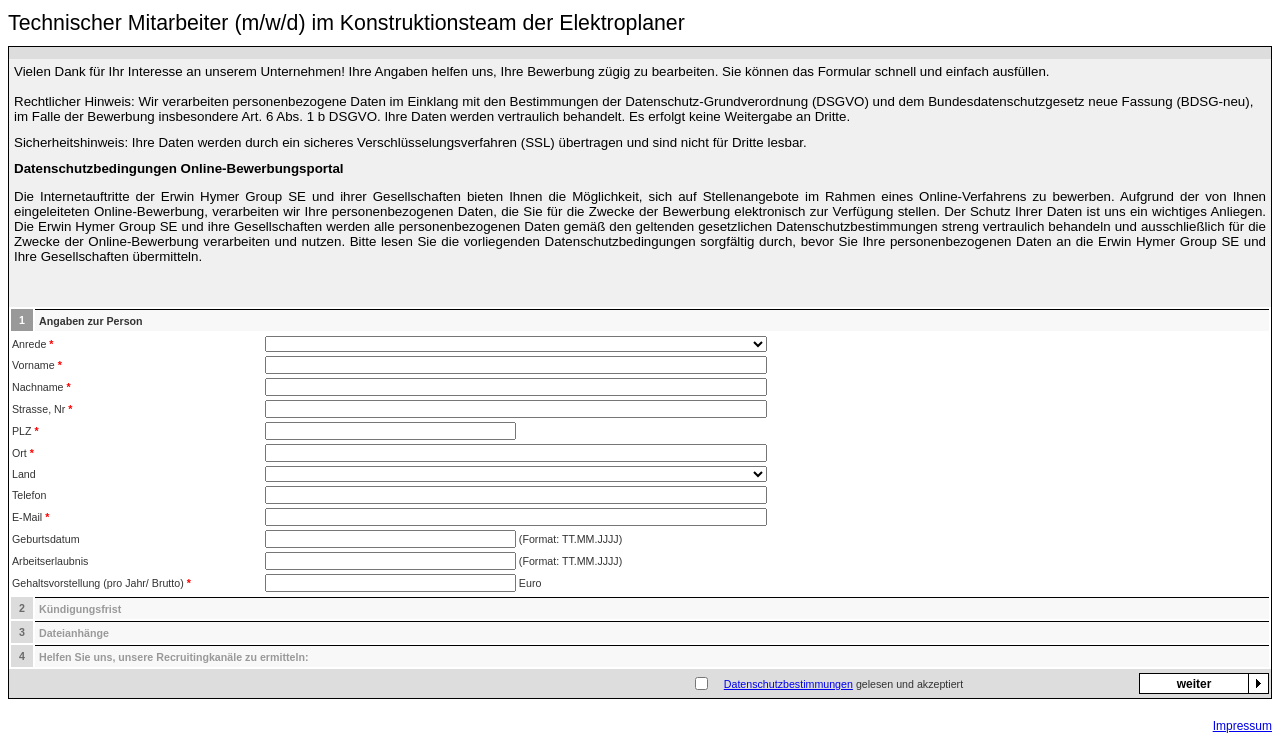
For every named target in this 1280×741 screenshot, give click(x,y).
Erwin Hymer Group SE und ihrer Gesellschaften (314, 196)
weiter (1194, 684)
